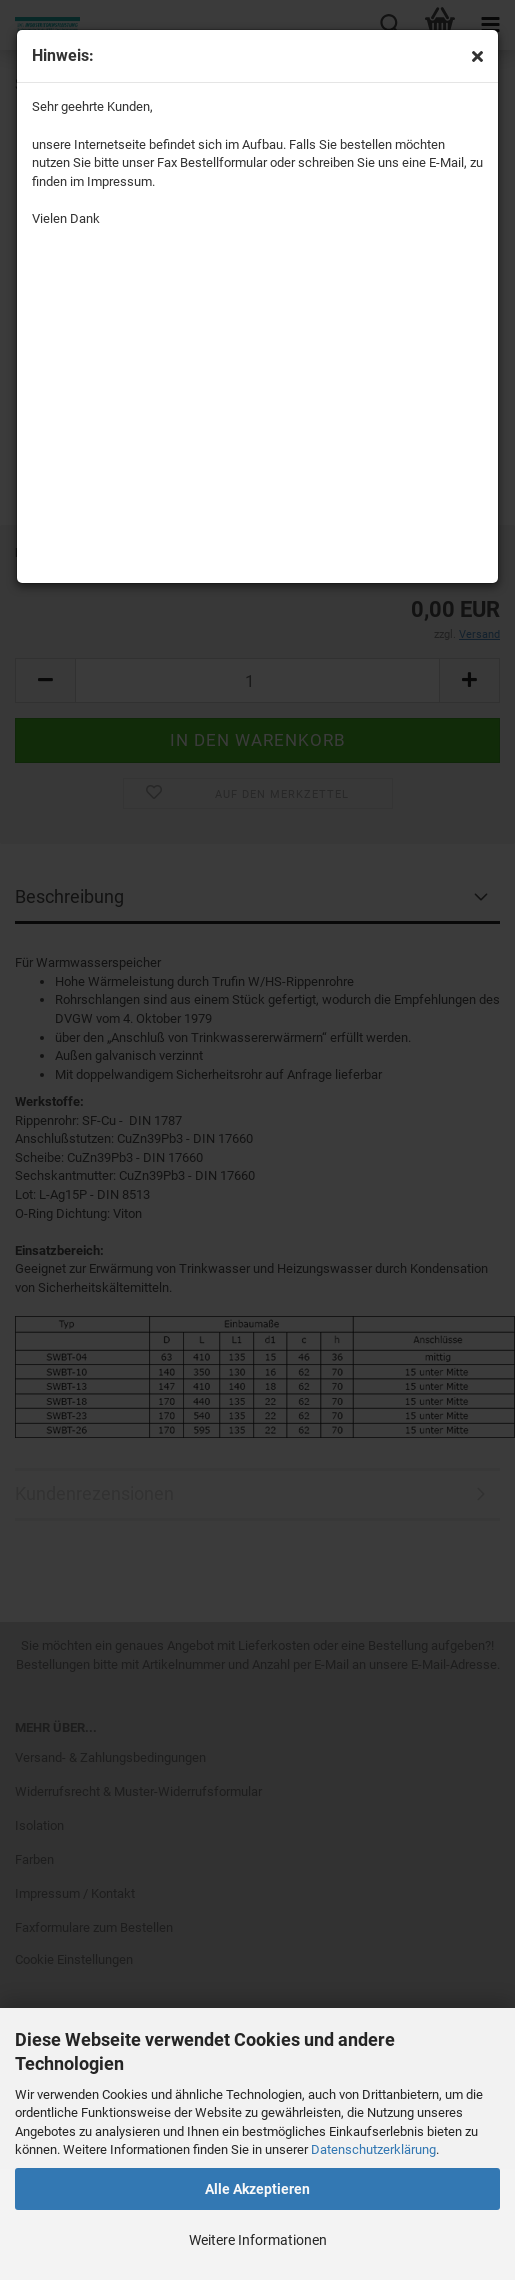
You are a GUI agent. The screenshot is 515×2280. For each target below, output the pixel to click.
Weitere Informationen (258, 2240)
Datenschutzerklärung (373, 2149)
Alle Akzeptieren (257, 2189)
